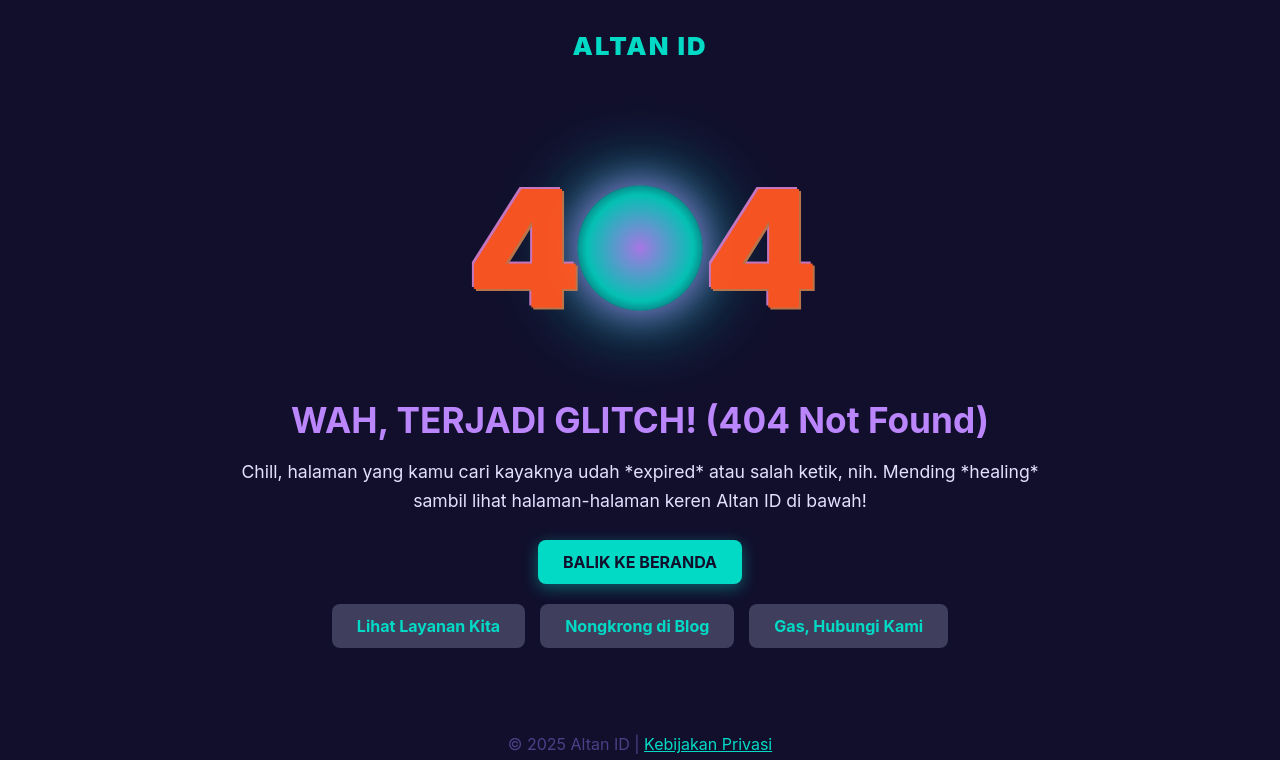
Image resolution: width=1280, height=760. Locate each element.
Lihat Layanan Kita (428, 626)
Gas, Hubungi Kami (848, 626)
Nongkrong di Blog (637, 626)
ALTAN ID (640, 45)
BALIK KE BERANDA (640, 562)
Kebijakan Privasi (708, 744)
